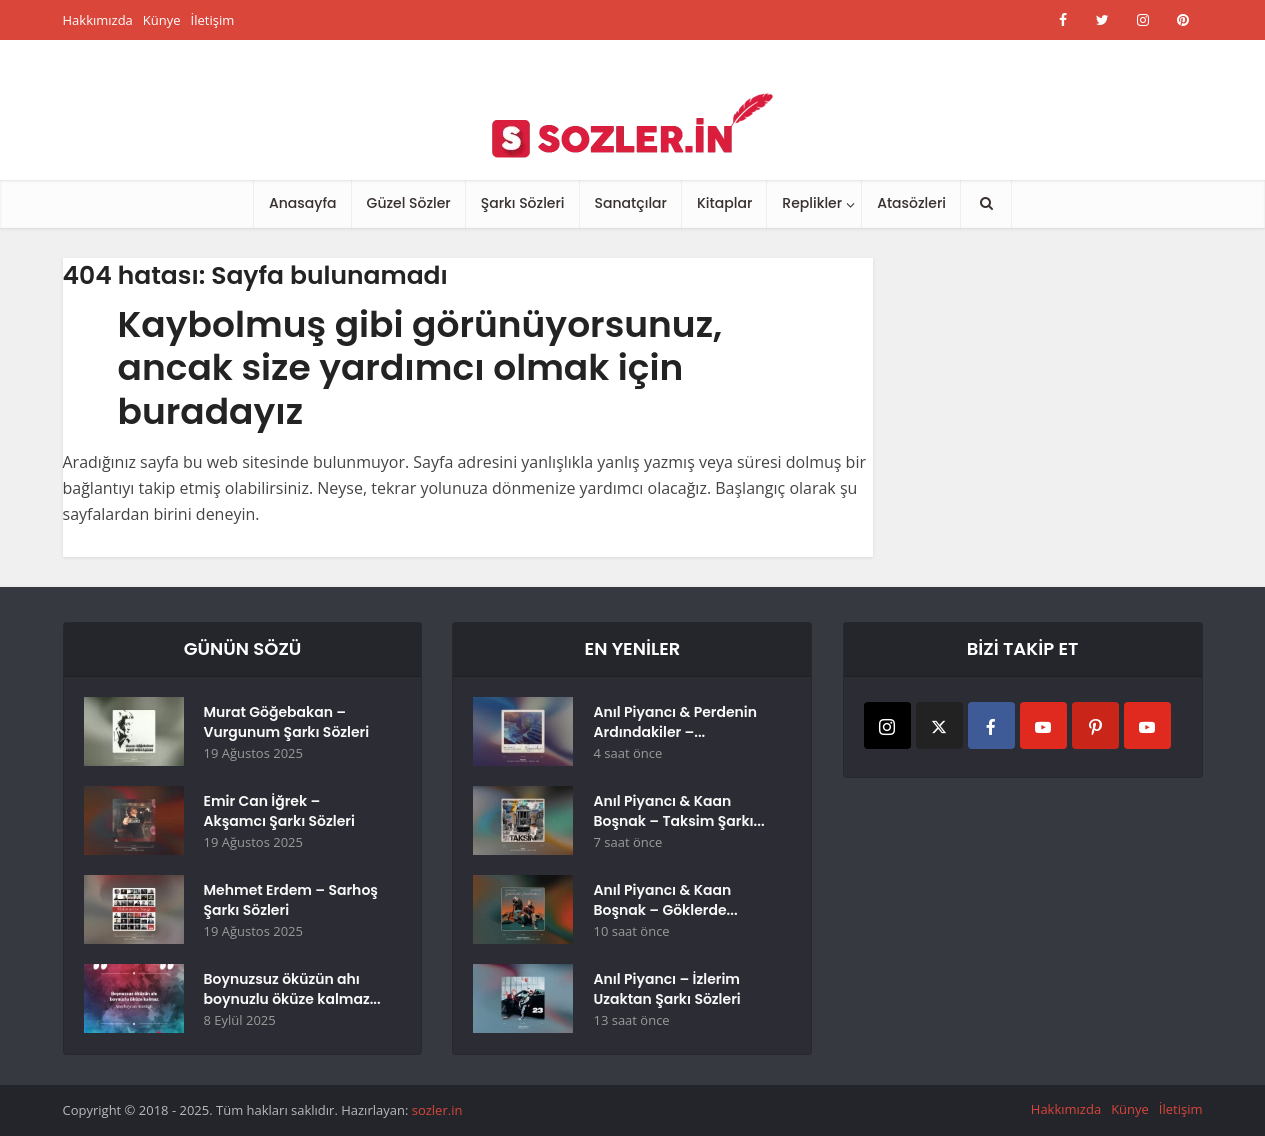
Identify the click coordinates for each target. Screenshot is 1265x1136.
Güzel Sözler (409, 203)
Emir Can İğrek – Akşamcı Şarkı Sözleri (279, 811)
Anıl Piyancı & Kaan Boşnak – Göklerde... (665, 900)
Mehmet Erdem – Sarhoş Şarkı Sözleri (291, 900)
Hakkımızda (98, 20)
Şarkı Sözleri (523, 203)
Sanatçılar (631, 203)
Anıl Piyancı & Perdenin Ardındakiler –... (675, 722)
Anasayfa (303, 203)
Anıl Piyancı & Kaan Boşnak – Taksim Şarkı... (678, 811)
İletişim (213, 20)
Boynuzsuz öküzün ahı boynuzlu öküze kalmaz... (292, 989)
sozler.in (437, 1110)
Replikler (812, 203)
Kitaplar (724, 203)
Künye (162, 20)
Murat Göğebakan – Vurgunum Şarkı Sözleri (287, 722)
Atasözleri (911, 203)
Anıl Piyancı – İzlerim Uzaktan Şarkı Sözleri (666, 989)
